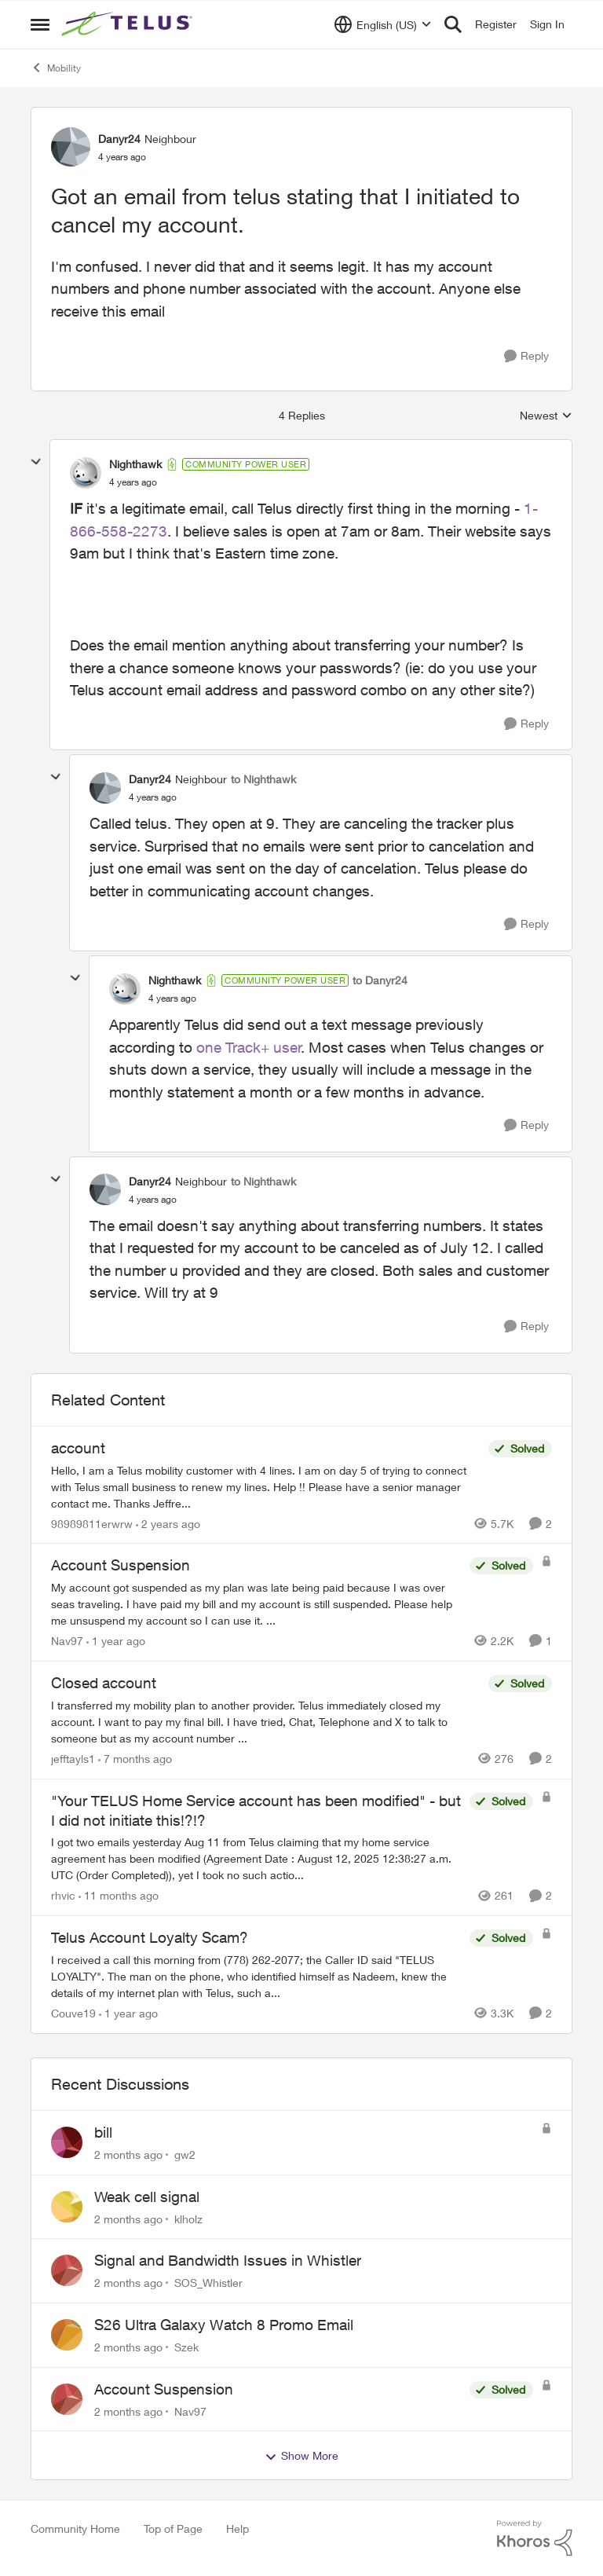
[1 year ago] (115, 1640)
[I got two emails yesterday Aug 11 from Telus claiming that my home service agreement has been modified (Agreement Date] (256, 1858)
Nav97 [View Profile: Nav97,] (190, 2410)
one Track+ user (249, 1047)
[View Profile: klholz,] (66, 2206)
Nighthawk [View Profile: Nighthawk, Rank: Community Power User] (135, 464)
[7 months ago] (135, 1758)
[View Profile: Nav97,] (66, 2399)
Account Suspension (163, 2389)
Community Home (75, 2528)
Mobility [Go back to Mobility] (56, 67)
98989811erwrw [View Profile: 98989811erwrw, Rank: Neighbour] (92, 1523)
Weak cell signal (146, 2196)
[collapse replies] (36, 462)
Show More (301, 2456)
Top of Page (173, 2528)
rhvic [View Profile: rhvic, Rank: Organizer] (63, 1895)
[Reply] (526, 356)
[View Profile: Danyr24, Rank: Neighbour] (70, 147)
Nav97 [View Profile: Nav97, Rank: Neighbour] (67, 1640)
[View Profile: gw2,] (66, 2142)
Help (237, 2528)
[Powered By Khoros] (534, 2538)
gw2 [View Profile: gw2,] (185, 2154)
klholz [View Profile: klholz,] (188, 2218)
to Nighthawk (263, 779)
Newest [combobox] (546, 416)
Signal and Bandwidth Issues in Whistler (227, 2260)
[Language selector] (382, 24)
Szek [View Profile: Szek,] (186, 2347)
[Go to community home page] (128, 24)
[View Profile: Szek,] (66, 2335)
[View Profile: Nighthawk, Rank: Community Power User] (85, 473)
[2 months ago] (128, 2154)
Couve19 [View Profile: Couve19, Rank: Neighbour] (73, 2013)
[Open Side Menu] (40, 24)
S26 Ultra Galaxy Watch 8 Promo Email (223, 2324)
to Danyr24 (380, 980)
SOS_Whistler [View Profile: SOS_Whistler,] (208, 2282)
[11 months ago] (119, 1895)
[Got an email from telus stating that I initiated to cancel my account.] (133, 482)
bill (103, 2132)
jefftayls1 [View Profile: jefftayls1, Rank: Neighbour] (73, 1758)
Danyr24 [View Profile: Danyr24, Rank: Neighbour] (119, 138)
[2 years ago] (168, 1523)
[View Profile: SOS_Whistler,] (66, 2270)
